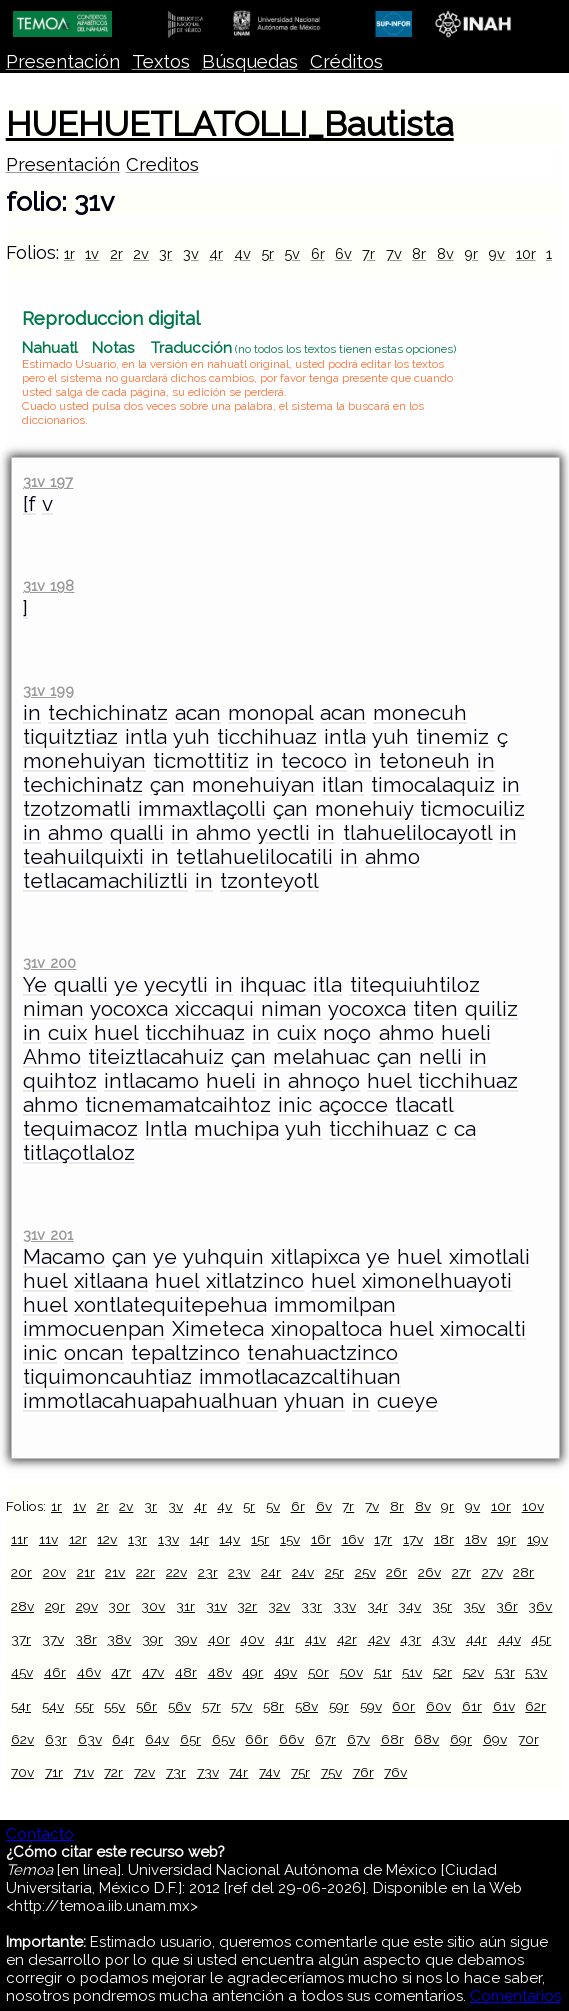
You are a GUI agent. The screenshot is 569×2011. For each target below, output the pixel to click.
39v (185, 1639)
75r (300, 1772)
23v (239, 1572)
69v (495, 1739)
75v (331, 1772)
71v (84, 1772)
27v (492, 1572)
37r (21, 1639)
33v (344, 1606)
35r (442, 1606)
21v (115, 1572)
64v (157, 1739)
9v (496, 253)
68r (392, 1739)
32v (279, 1606)
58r (273, 1706)
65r (190, 1739)
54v (53, 1706)
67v (358, 1739)
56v (179, 1706)
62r (535, 1706)
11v (48, 1539)
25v (365, 1572)
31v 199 (48, 690)
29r (55, 1606)
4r (216, 253)
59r (339, 1706)
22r (145, 1572)
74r (238, 1772)
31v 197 (48, 481)
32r (247, 1606)
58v (306, 1706)
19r (506, 1539)
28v (22, 1606)
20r (21, 1572)
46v (89, 1672)
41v (315, 1639)
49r (252, 1672)
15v (290, 1539)
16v (353, 1539)
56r (146, 1706)
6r (318, 253)
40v (252, 1639)
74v (269, 1772)
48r (186, 1672)
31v (216, 1606)
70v (22, 1772)
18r (444, 1539)
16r (321, 1539)
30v (153, 1606)
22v (176, 1572)
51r (383, 1672)
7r (368, 253)
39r (152, 1639)
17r (383, 1539)
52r (442, 1672)
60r (403, 1706)
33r (311, 1606)
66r (256, 1739)
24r (271, 1572)
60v (438, 1706)
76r (363, 1772)
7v (394, 253)
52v (473, 1672)
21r (86, 1572)
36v (540, 1606)
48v (220, 1672)
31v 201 (48, 1234)
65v (223, 1739)
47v (153, 1672)
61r (472, 1706)
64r (123, 1739)
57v (241, 1706)
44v (509, 1639)
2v (141, 253)
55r (84, 1706)
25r (334, 1572)
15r (260, 1539)
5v (292, 253)
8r (419, 253)
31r (185, 1606)
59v (371, 1706)
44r (476, 1639)
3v (191, 253)
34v (409, 1606)
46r (55, 1672)
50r (318, 1672)
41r (284, 1639)
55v (114, 1706)
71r (54, 1772)
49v (285, 1672)
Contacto (40, 1834)
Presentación (63, 61)
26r (396, 1572)
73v (208, 1772)
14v (229, 1539)
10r (526, 253)
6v (343, 253)
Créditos (346, 61)
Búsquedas (250, 61)
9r (471, 253)
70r (528, 1739)
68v (426, 1739)
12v (107, 1539)
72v (144, 1772)
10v (533, 1506)
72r (113, 1772)
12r (78, 1539)
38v (119, 1639)
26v (429, 1572)
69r (461, 1739)
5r (267, 253)
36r (507, 1606)
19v (537, 1539)
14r (199, 1539)
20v (54, 1572)
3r (165, 253)
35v (474, 1606)
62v (22, 1739)
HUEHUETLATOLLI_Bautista (230, 124)
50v (351, 1672)
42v (379, 1639)
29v (87, 1606)
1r (69, 253)
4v (242, 253)
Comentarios (515, 1996)
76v (395, 1772)
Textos (161, 61)
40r (219, 1639)
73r (176, 1772)
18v (476, 1539)
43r (410, 1639)
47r (121, 1672)
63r (56, 1739)
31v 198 (48, 585)
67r (325, 1739)
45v (22, 1672)
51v (412, 1672)
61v (504, 1706)
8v (445, 253)
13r (137, 1539)
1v (92, 253)
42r (347, 1639)
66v (291, 1739)
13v (168, 1539)
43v (443, 1639)
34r (377, 1606)
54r (21, 1706)
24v (303, 1572)
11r (19, 1539)
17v (413, 1539)
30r (119, 1606)
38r (86, 1639)
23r (208, 1572)
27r (461, 1572)
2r (116, 253)
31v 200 (49, 962)
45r (541, 1639)
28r (523, 1572)
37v (53, 1639)
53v (536, 1672)
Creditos (162, 164)
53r (505, 1672)
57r (211, 1706)
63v (90, 1739)
